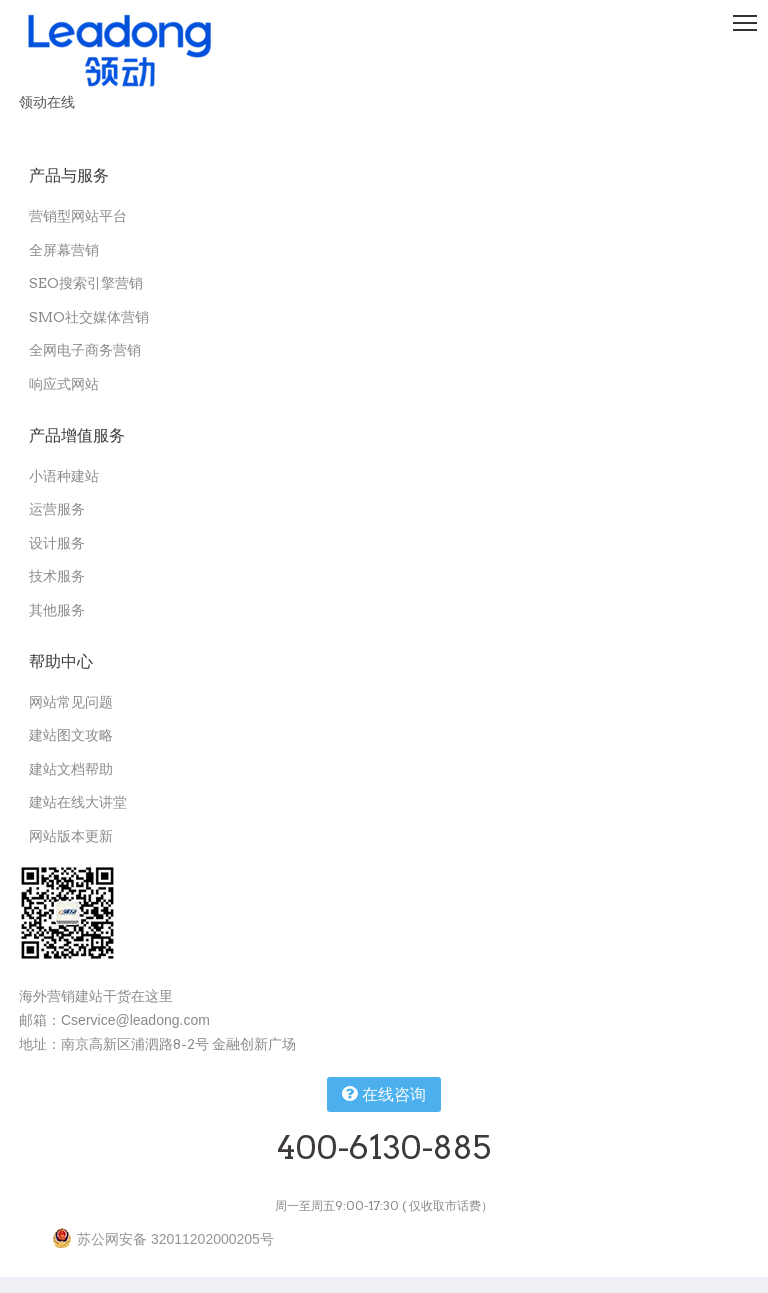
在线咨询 (383, 1094)
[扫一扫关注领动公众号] (67, 913)
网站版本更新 (71, 836)
